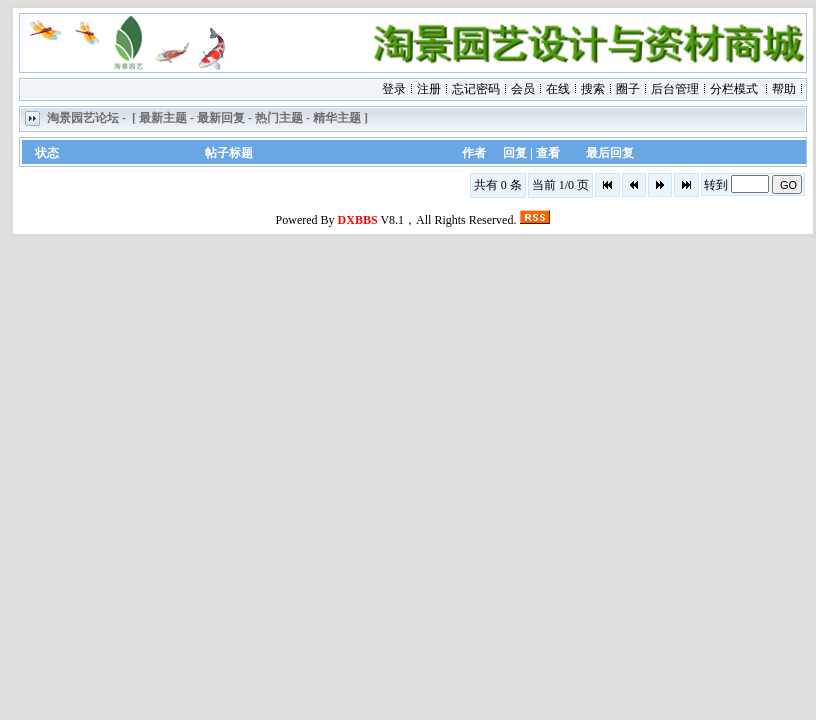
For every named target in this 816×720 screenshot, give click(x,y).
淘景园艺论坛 (83, 119)
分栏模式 (734, 89)
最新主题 (163, 119)
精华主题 (337, 119)
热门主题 (279, 119)
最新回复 (221, 119)
